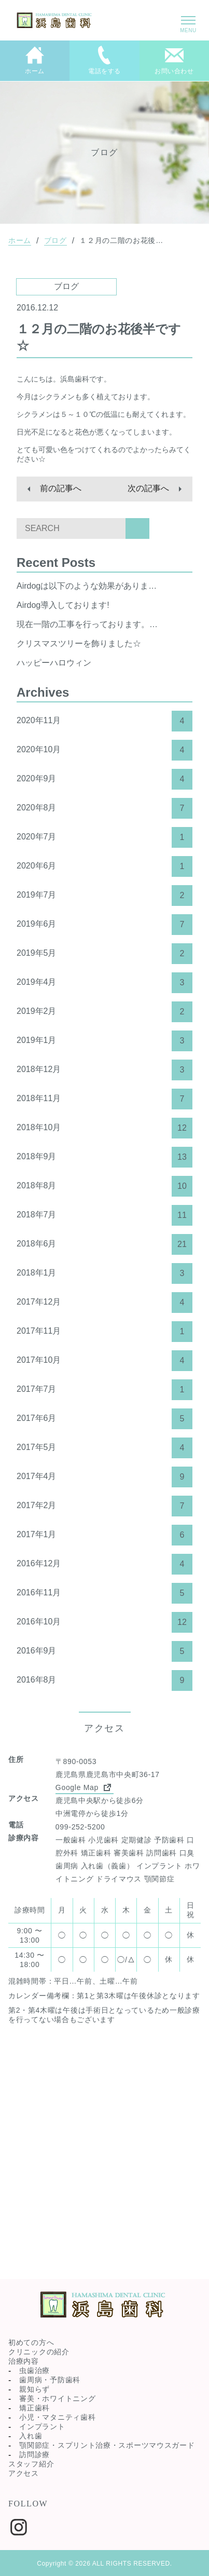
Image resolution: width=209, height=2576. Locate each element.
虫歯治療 (34, 2370)
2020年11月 (104, 721)
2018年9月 (104, 1157)
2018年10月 (104, 1128)
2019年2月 (104, 1011)
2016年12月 (104, 1564)
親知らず (34, 2389)
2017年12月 (104, 1302)
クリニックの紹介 (38, 2352)
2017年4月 (104, 1477)
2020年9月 (104, 779)
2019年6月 (104, 924)
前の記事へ (60, 488)
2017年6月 (104, 1418)
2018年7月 (104, 1215)
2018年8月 (104, 1186)
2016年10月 (104, 1622)
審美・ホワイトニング (57, 2398)
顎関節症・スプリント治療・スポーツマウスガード (106, 2445)
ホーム (19, 240)
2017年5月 (104, 1448)
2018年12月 (104, 1070)
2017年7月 (104, 1389)
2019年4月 (104, 982)
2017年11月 (104, 1331)
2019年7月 (104, 895)
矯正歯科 (34, 2408)
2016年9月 (104, 1651)
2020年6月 (104, 866)
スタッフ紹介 (31, 2464)
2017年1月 (104, 1535)
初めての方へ (31, 2342)
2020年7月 (104, 837)
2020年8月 (104, 808)
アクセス (23, 2473)
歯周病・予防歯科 (49, 2380)
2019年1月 (104, 1041)
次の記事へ (148, 488)
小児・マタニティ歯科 (57, 2417)
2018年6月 (104, 1244)
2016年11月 (104, 1593)
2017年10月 (104, 1360)
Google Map (84, 1787)
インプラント (42, 2426)
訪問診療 (34, 2454)
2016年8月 (104, 1680)
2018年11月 (104, 1099)
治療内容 (23, 2361)
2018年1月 (104, 1273)
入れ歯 (30, 2436)
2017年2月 (104, 1506)
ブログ (55, 240)
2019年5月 (104, 953)
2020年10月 (104, 750)
